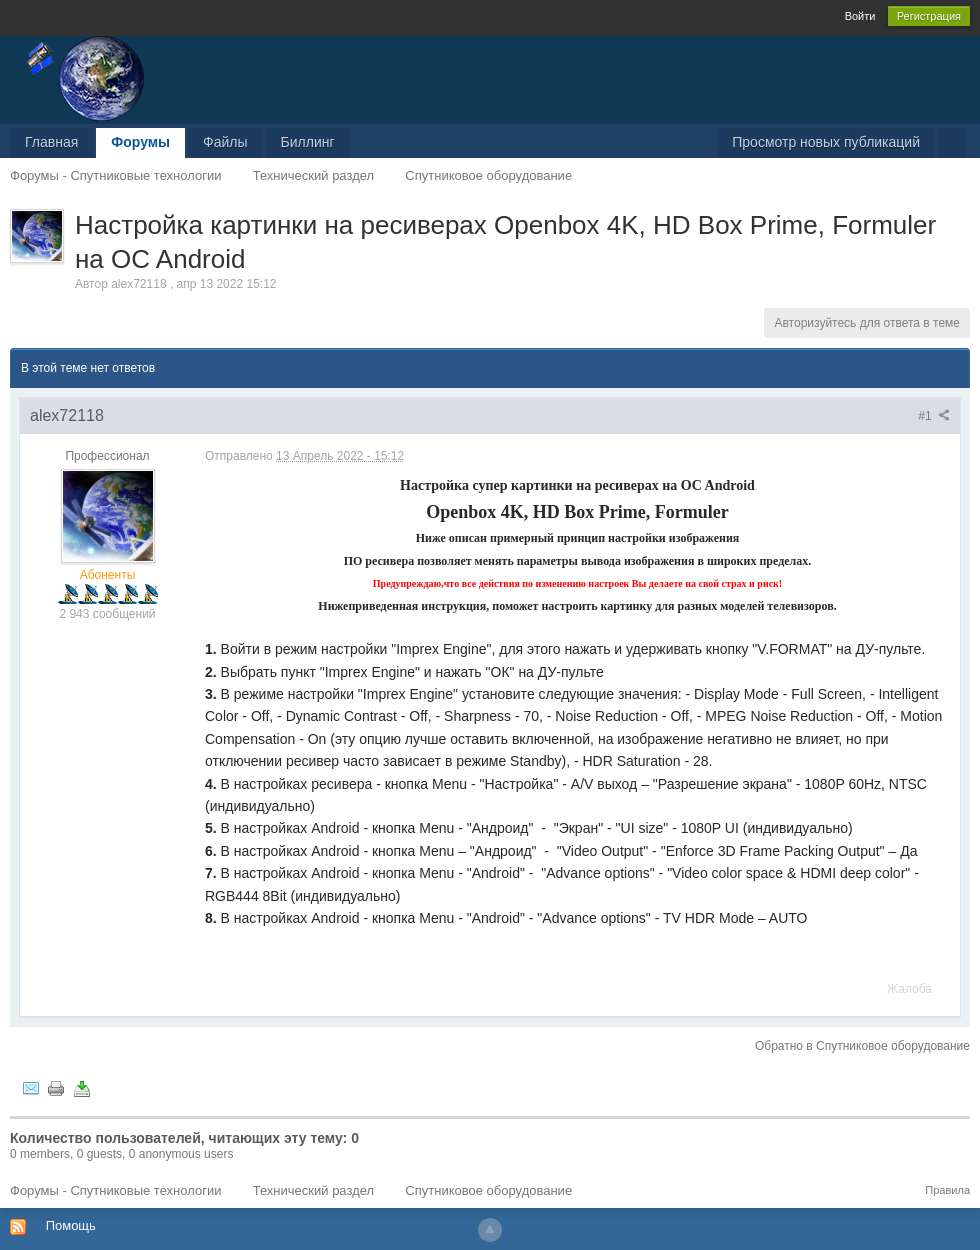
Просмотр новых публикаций (826, 142)
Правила (947, 1190)
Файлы (225, 142)
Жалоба (909, 989)
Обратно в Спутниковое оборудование (862, 1046)
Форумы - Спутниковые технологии (115, 1190)
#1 (934, 416)
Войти (860, 16)
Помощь (71, 1225)
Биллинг (308, 142)
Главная (51, 142)
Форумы (140, 142)
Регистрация (929, 16)
